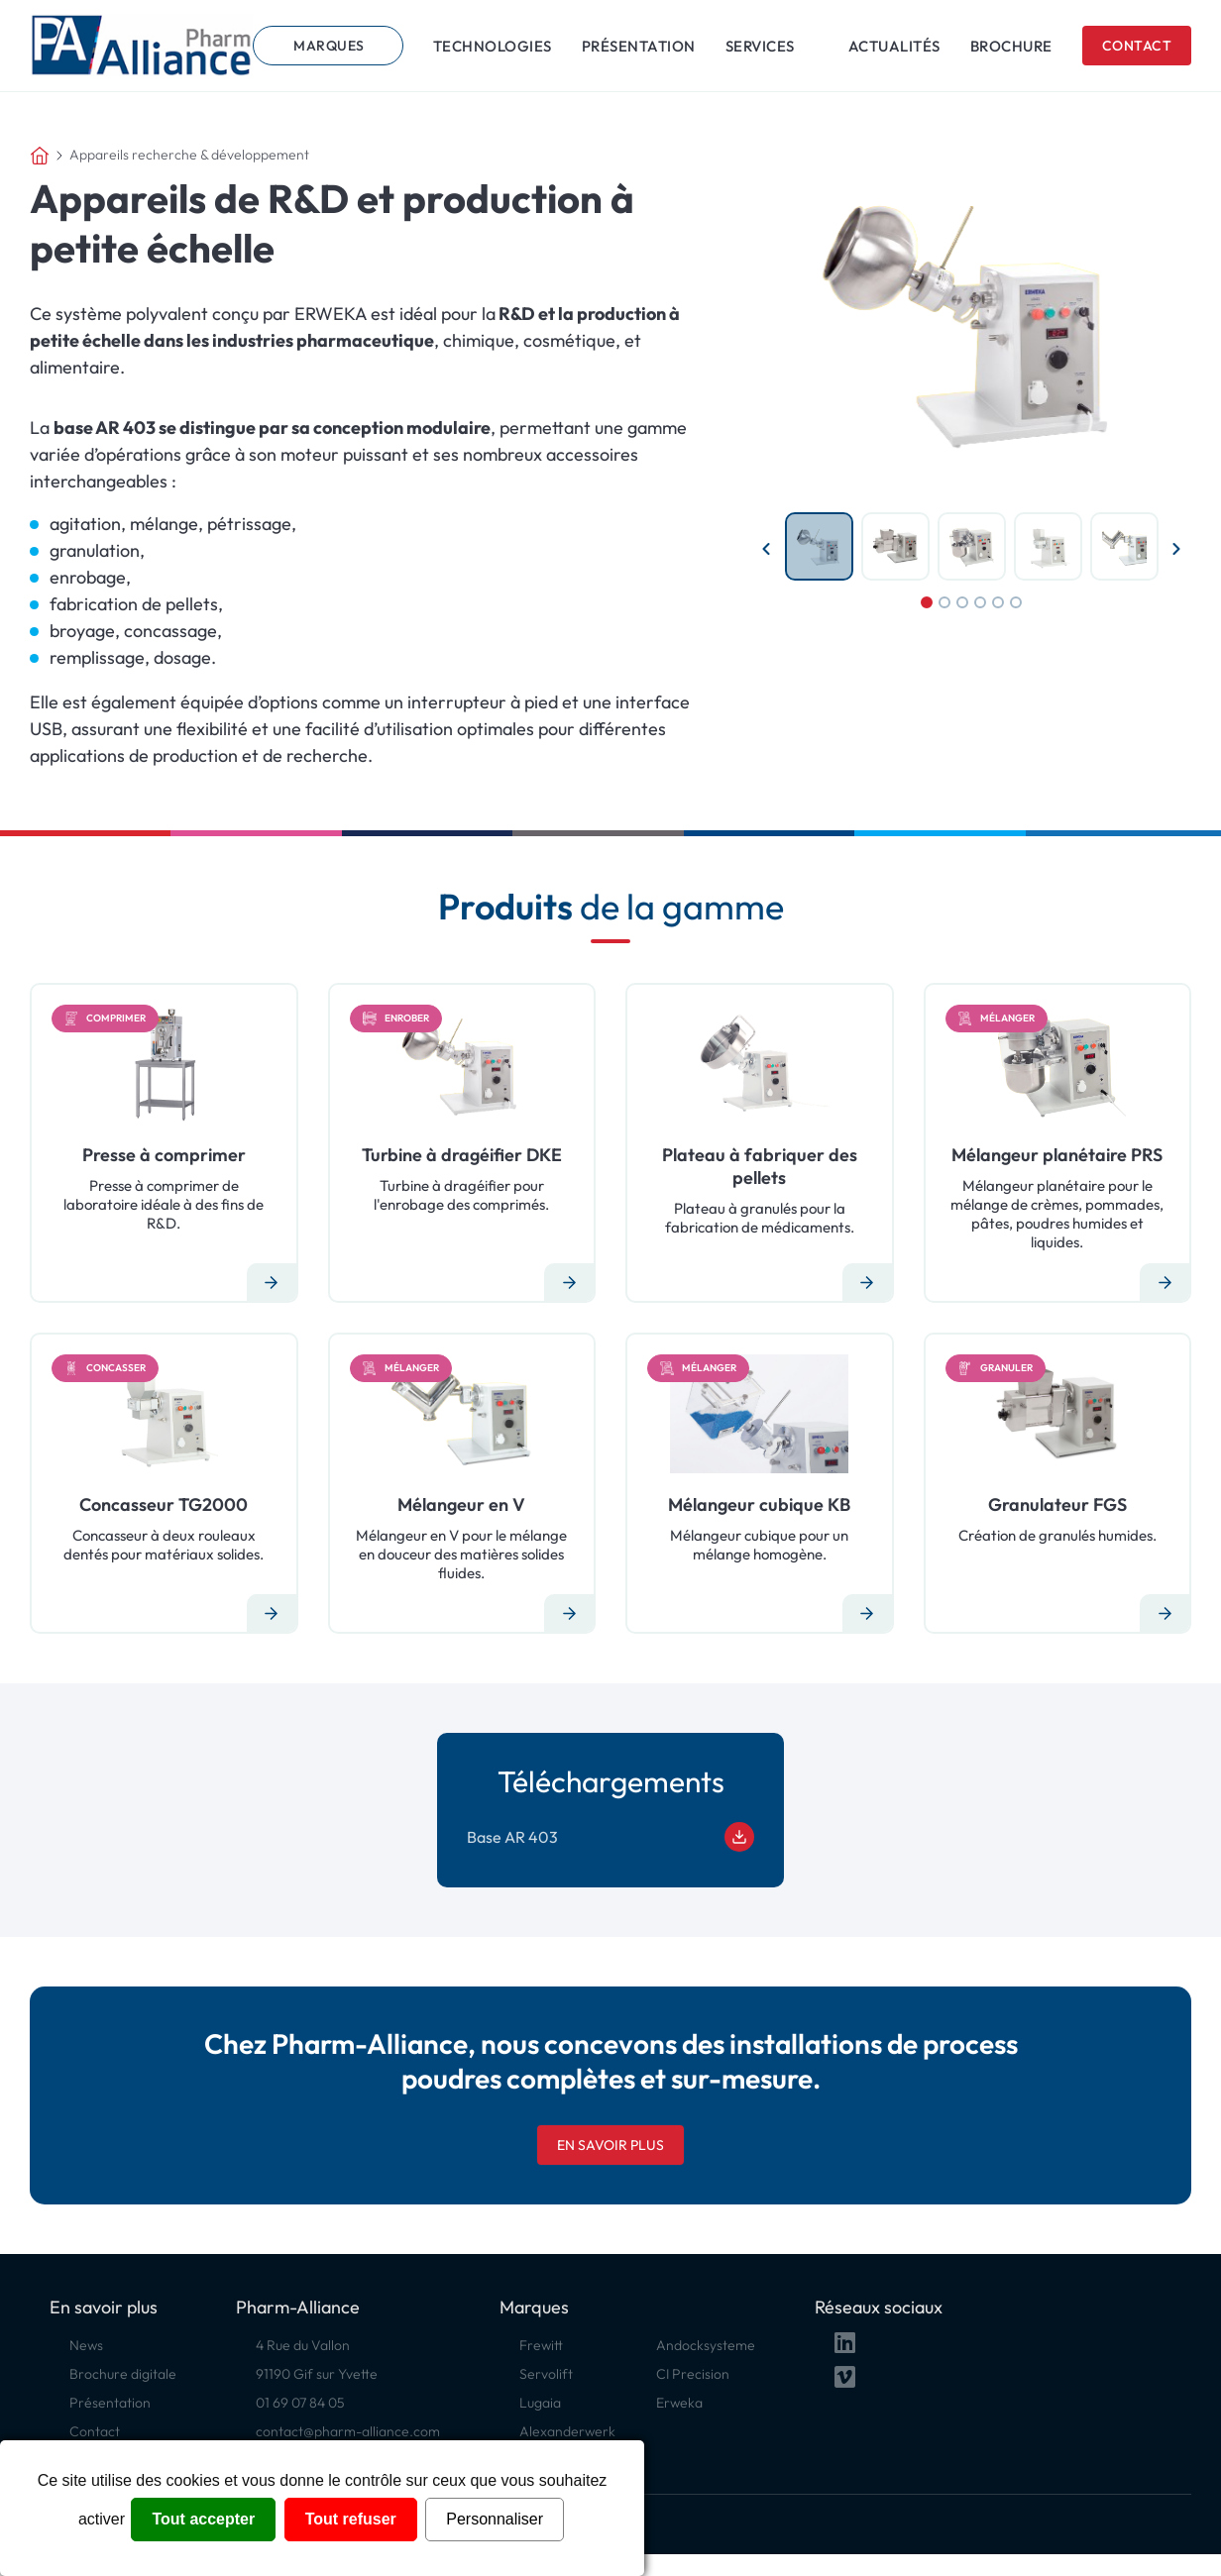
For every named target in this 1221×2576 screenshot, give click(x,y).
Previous (766, 549)
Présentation (639, 46)
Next (1176, 549)
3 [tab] (962, 602)
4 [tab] (980, 602)
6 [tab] (1016, 602)
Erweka (679, 2403)
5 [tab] (998, 602)
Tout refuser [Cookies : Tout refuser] (350, 2519)
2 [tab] (944, 602)
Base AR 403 (610, 1837)
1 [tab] (927, 602)
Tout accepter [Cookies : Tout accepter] (203, 2519)
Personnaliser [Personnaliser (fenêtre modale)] (494, 2519)
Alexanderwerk (567, 2431)
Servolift (546, 2374)
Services (760, 45)
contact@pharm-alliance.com (348, 2431)
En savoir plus (610, 2145)
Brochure (1011, 46)
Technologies (492, 46)
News (86, 2345)
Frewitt (541, 2345)
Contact (1137, 45)
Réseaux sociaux (879, 2307)
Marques (329, 45)
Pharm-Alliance (298, 2307)
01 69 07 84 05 (300, 2403)
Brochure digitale (122, 2374)
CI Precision (692, 2374)
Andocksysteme (705, 2345)
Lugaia (540, 2403)
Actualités (894, 46)
